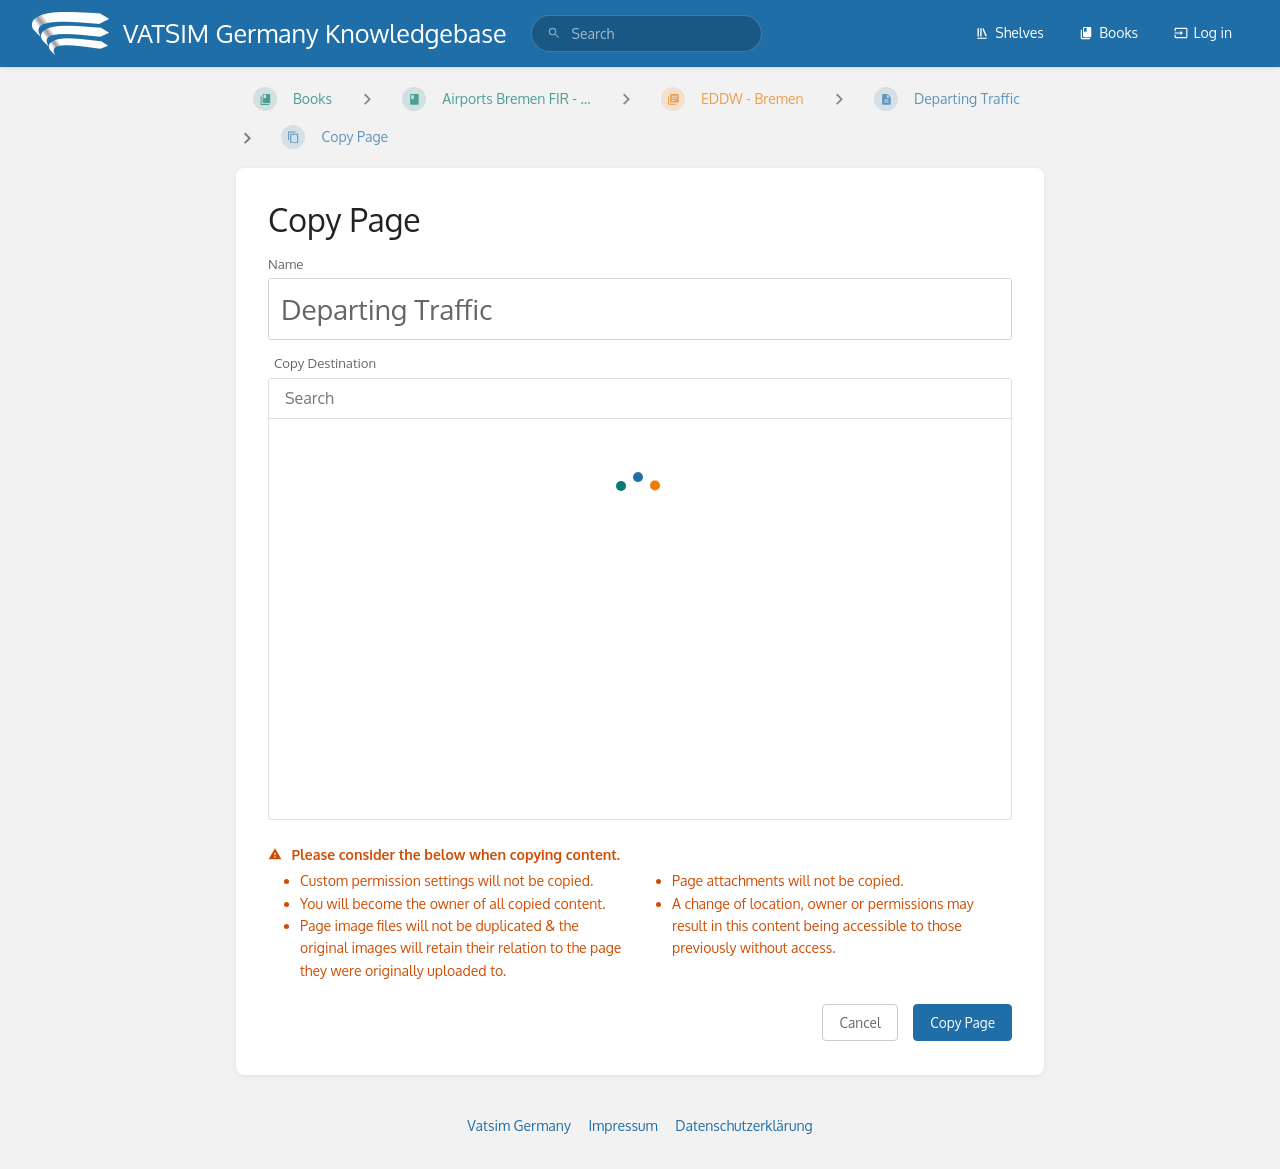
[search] (646, 33)
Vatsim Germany (519, 1125)
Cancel (859, 1022)
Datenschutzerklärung (744, 1125)
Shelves (1009, 32)
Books (1108, 32)
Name (285, 263)
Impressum (622, 1125)
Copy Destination (325, 362)
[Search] (554, 33)
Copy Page (962, 1022)
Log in (1203, 32)
